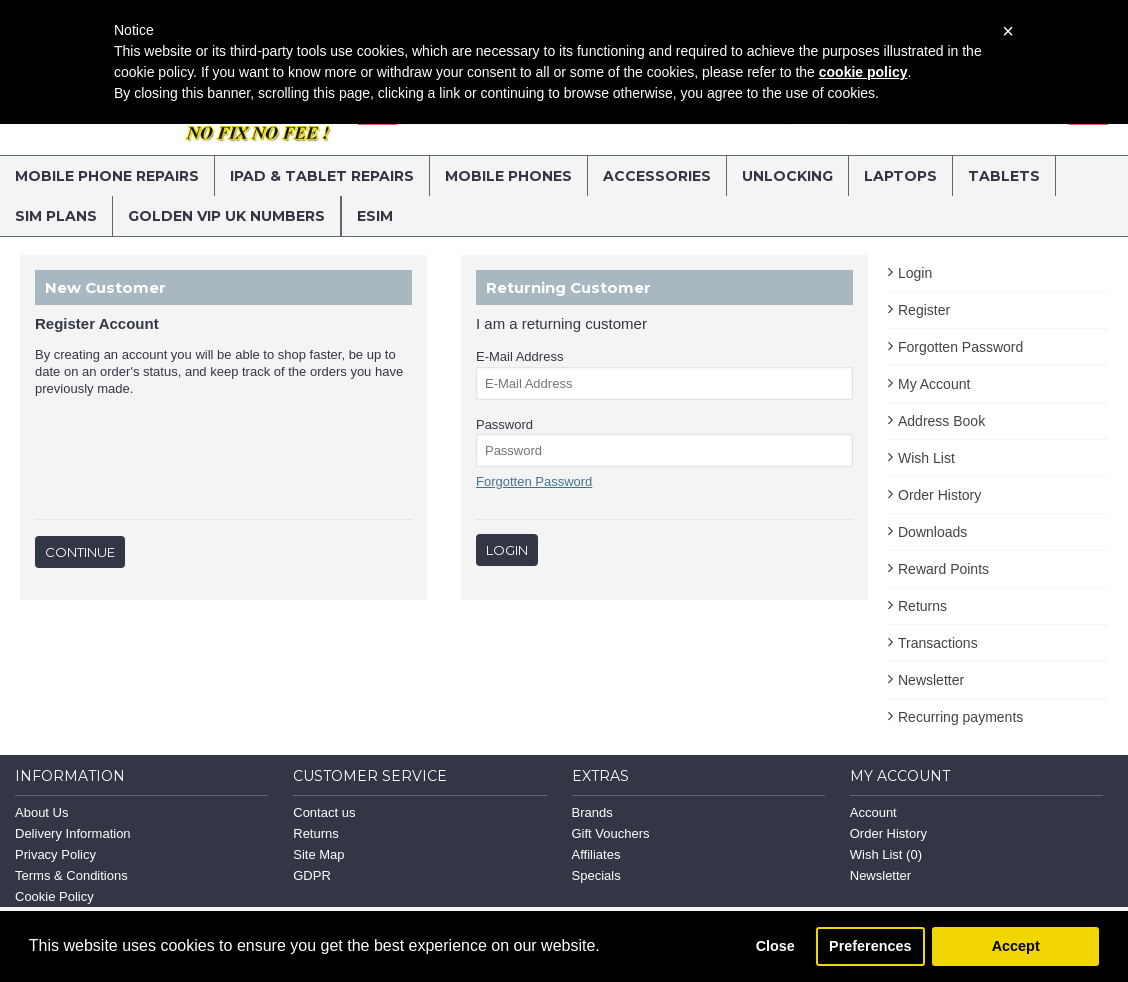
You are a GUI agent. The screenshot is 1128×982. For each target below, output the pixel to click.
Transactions (938, 643)
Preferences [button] (870, 946)
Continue (80, 552)
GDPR (312, 875)
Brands (592, 812)
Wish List (926, 458)
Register (924, 310)
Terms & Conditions (71, 875)
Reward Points (943, 569)
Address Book (941, 421)
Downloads (932, 532)
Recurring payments (960, 717)
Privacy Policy (55, 854)
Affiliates (596, 854)
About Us (41, 812)
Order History (939, 495)
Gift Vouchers (611, 833)
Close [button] (775, 946)
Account (873, 812)
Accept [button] (1016, 946)
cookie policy (863, 72)
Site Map (318, 854)
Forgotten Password (960, 347)
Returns (922, 606)
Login (915, 273)
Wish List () (886, 854)
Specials (596, 875)
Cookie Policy (54, 896)
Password (504, 424)
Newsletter (931, 680)
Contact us (324, 812)
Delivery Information (73, 833)
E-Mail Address (519, 356)
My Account (934, 384)
